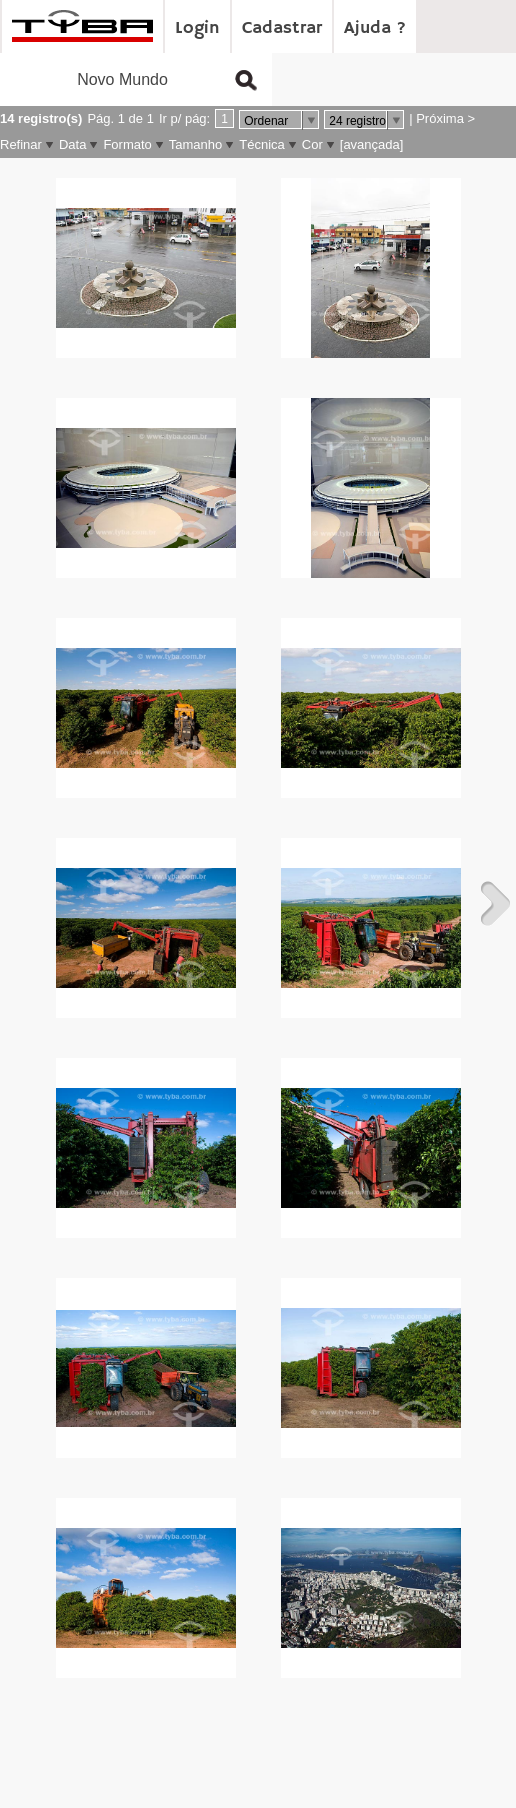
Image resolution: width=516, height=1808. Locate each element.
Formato (127, 144)
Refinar (21, 144)
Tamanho (195, 144)
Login (197, 28)
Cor (312, 144)
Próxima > (445, 118)
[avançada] (372, 144)
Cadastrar (282, 28)
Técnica (262, 144)
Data (72, 144)
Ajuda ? (375, 28)
